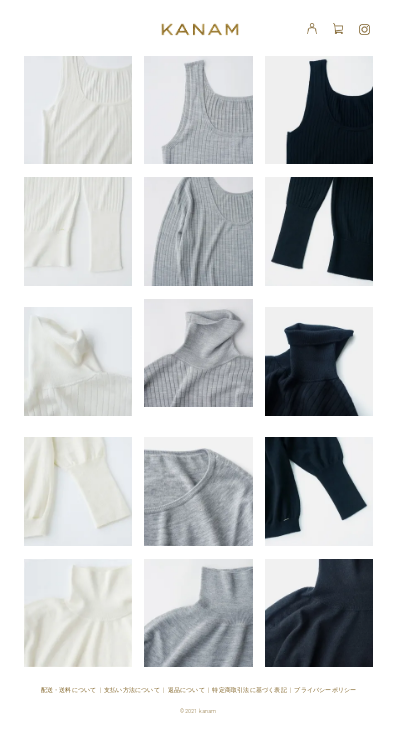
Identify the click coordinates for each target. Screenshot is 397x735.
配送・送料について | (72, 689)
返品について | (190, 689)
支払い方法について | (135, 689)
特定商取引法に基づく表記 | (253, 689)
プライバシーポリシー (325, 689)
